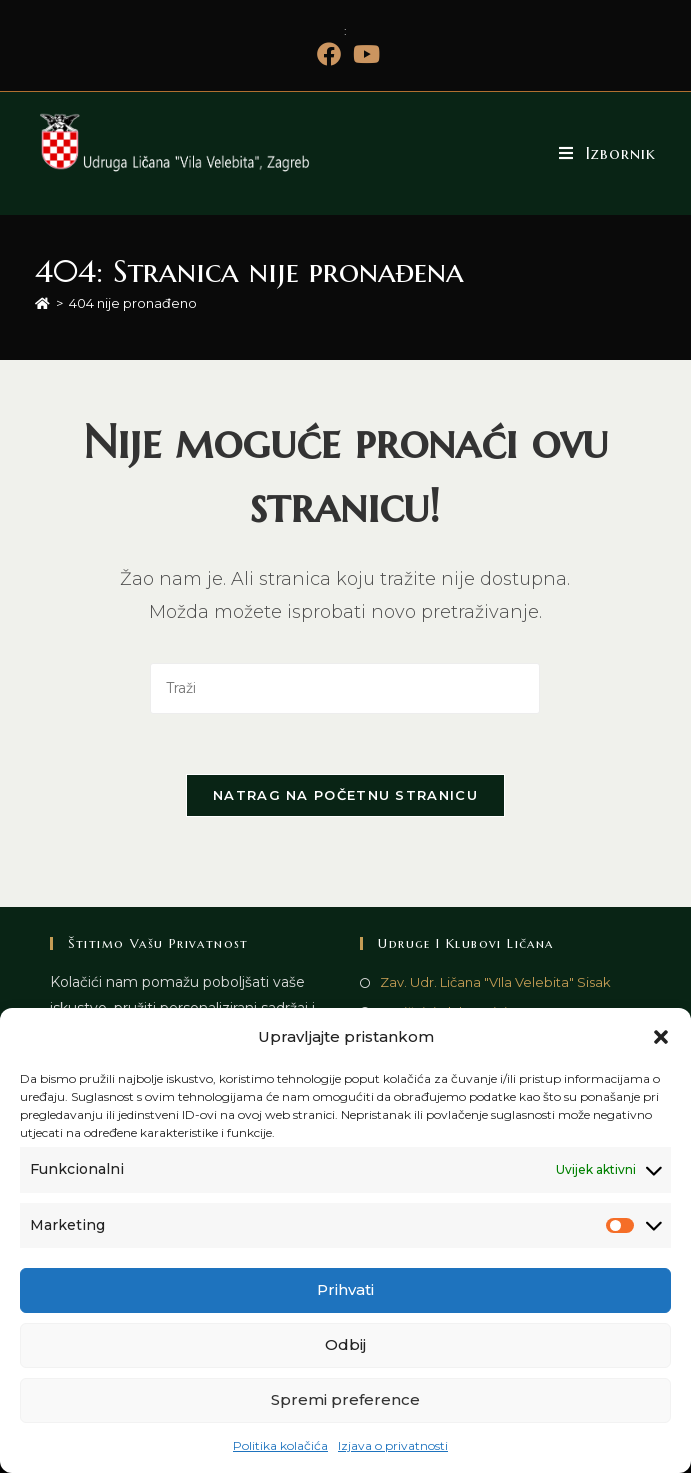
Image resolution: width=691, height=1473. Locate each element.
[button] (661, 1037)
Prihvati (345, 1289)
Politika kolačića (280, 1445)
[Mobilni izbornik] (607, 153)
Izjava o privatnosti (393, 1445)
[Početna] (42, 303)
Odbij (345, 1344)
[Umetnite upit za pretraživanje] (345, 688)
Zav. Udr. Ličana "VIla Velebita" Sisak (495, 982)
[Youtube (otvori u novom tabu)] (363, 54)
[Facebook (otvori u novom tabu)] (329, 54)
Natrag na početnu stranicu (345, 795)
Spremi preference (345, 1399)
